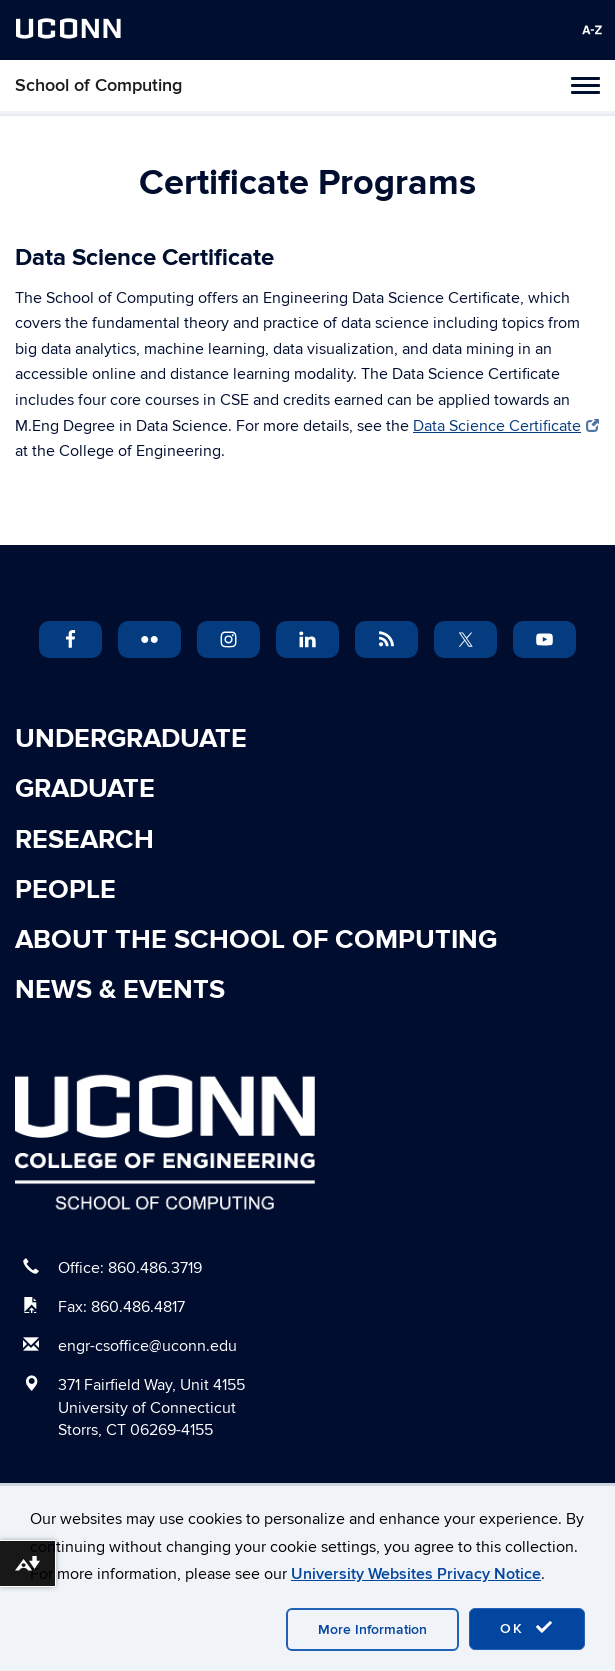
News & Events (120, 990)
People (65, 890)
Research (84, 840)
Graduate (85, 789)
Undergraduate (131, 739)
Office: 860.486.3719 (130, 1268)
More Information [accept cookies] (372, 1629)
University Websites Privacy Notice (416, 1574)
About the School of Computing (256, 940)
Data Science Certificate (506, 426)
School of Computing (98, 85)
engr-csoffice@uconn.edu (147, 1346)
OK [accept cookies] (527, 1628)
